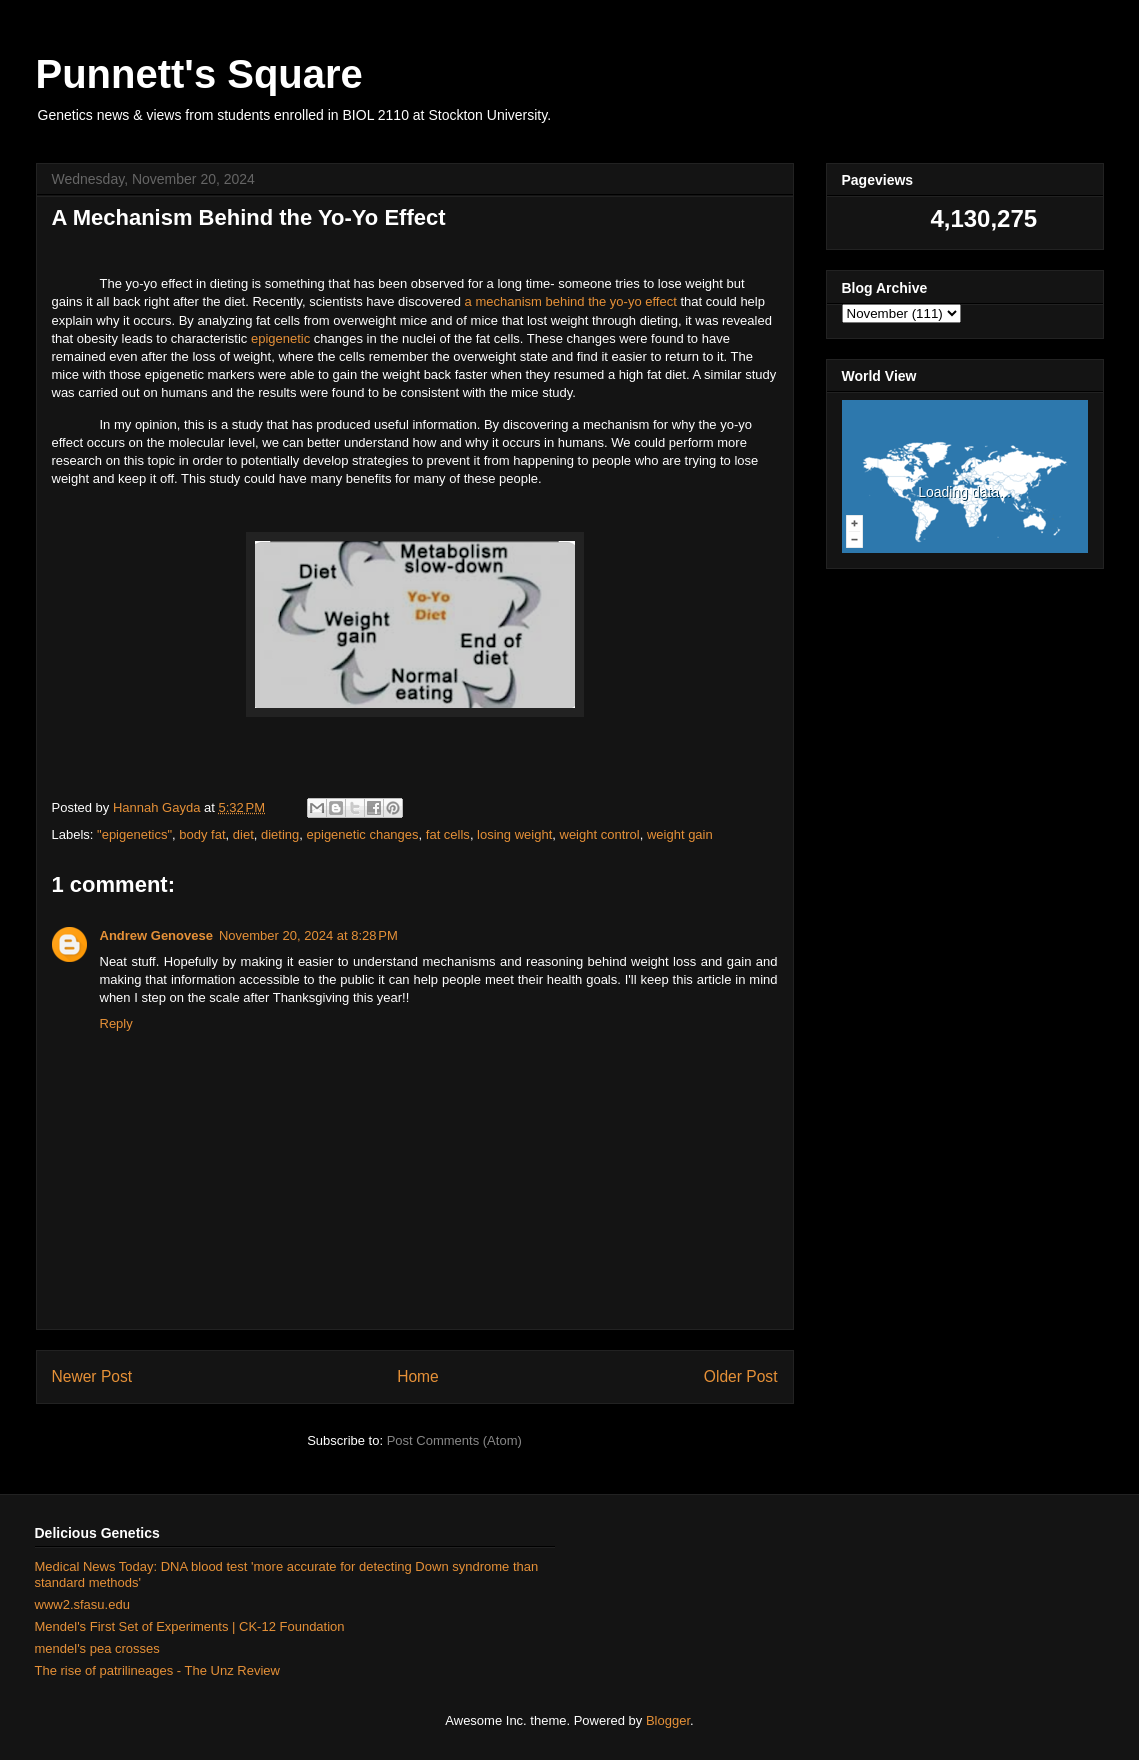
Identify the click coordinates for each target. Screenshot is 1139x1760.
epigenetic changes (363, 834)
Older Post (741, 1376)
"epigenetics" (134, 834)
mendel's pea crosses (97, 1648)
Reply (116, 1023)
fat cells (448, 834)
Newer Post (92, 1376)
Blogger (668, 1720)
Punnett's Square (199, 74)
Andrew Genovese (156, 935)
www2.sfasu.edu (82, 1604)
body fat (202, 834)
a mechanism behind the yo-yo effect (571, 301)
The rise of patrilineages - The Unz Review (157, 1670)
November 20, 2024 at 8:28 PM (308, 935)
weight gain (680, 834)
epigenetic (280, 338)
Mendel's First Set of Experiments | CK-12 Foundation (190, 1626)
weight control (600, 834)
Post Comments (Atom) (454, 1440)
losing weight (514, 834)
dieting (280, 834)
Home (418, 1376)
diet (243, 834)
